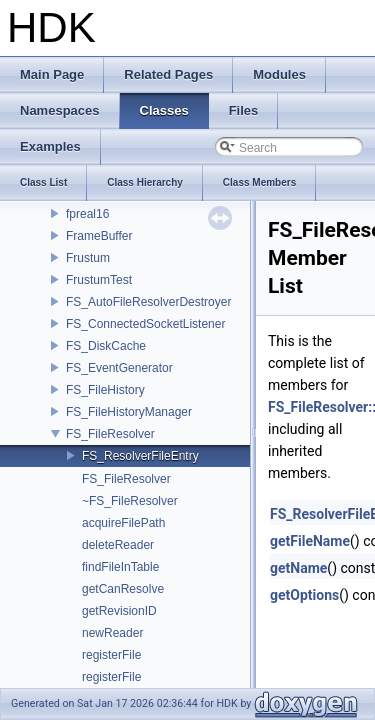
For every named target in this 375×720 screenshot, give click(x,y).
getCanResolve (123, 589)
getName (298, 568)
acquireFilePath (123, 523)
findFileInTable (120, 567)
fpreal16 (87, 214)
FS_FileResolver (110, 434)
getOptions (304, 595)
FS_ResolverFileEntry (140, 456)
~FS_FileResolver (130, 501)
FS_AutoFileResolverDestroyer (148, 302)
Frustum (88, 258)
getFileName (310, 541)
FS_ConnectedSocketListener (145, 324)
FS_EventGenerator (119, 368)
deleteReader (118, 545)
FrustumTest (99, 280)
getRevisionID (119, 611)
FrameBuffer (99, 236)
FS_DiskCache (106, 346)
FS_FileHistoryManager (129, 412)
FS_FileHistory (105, 390)
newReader (112, 633)
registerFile (111, 655)
